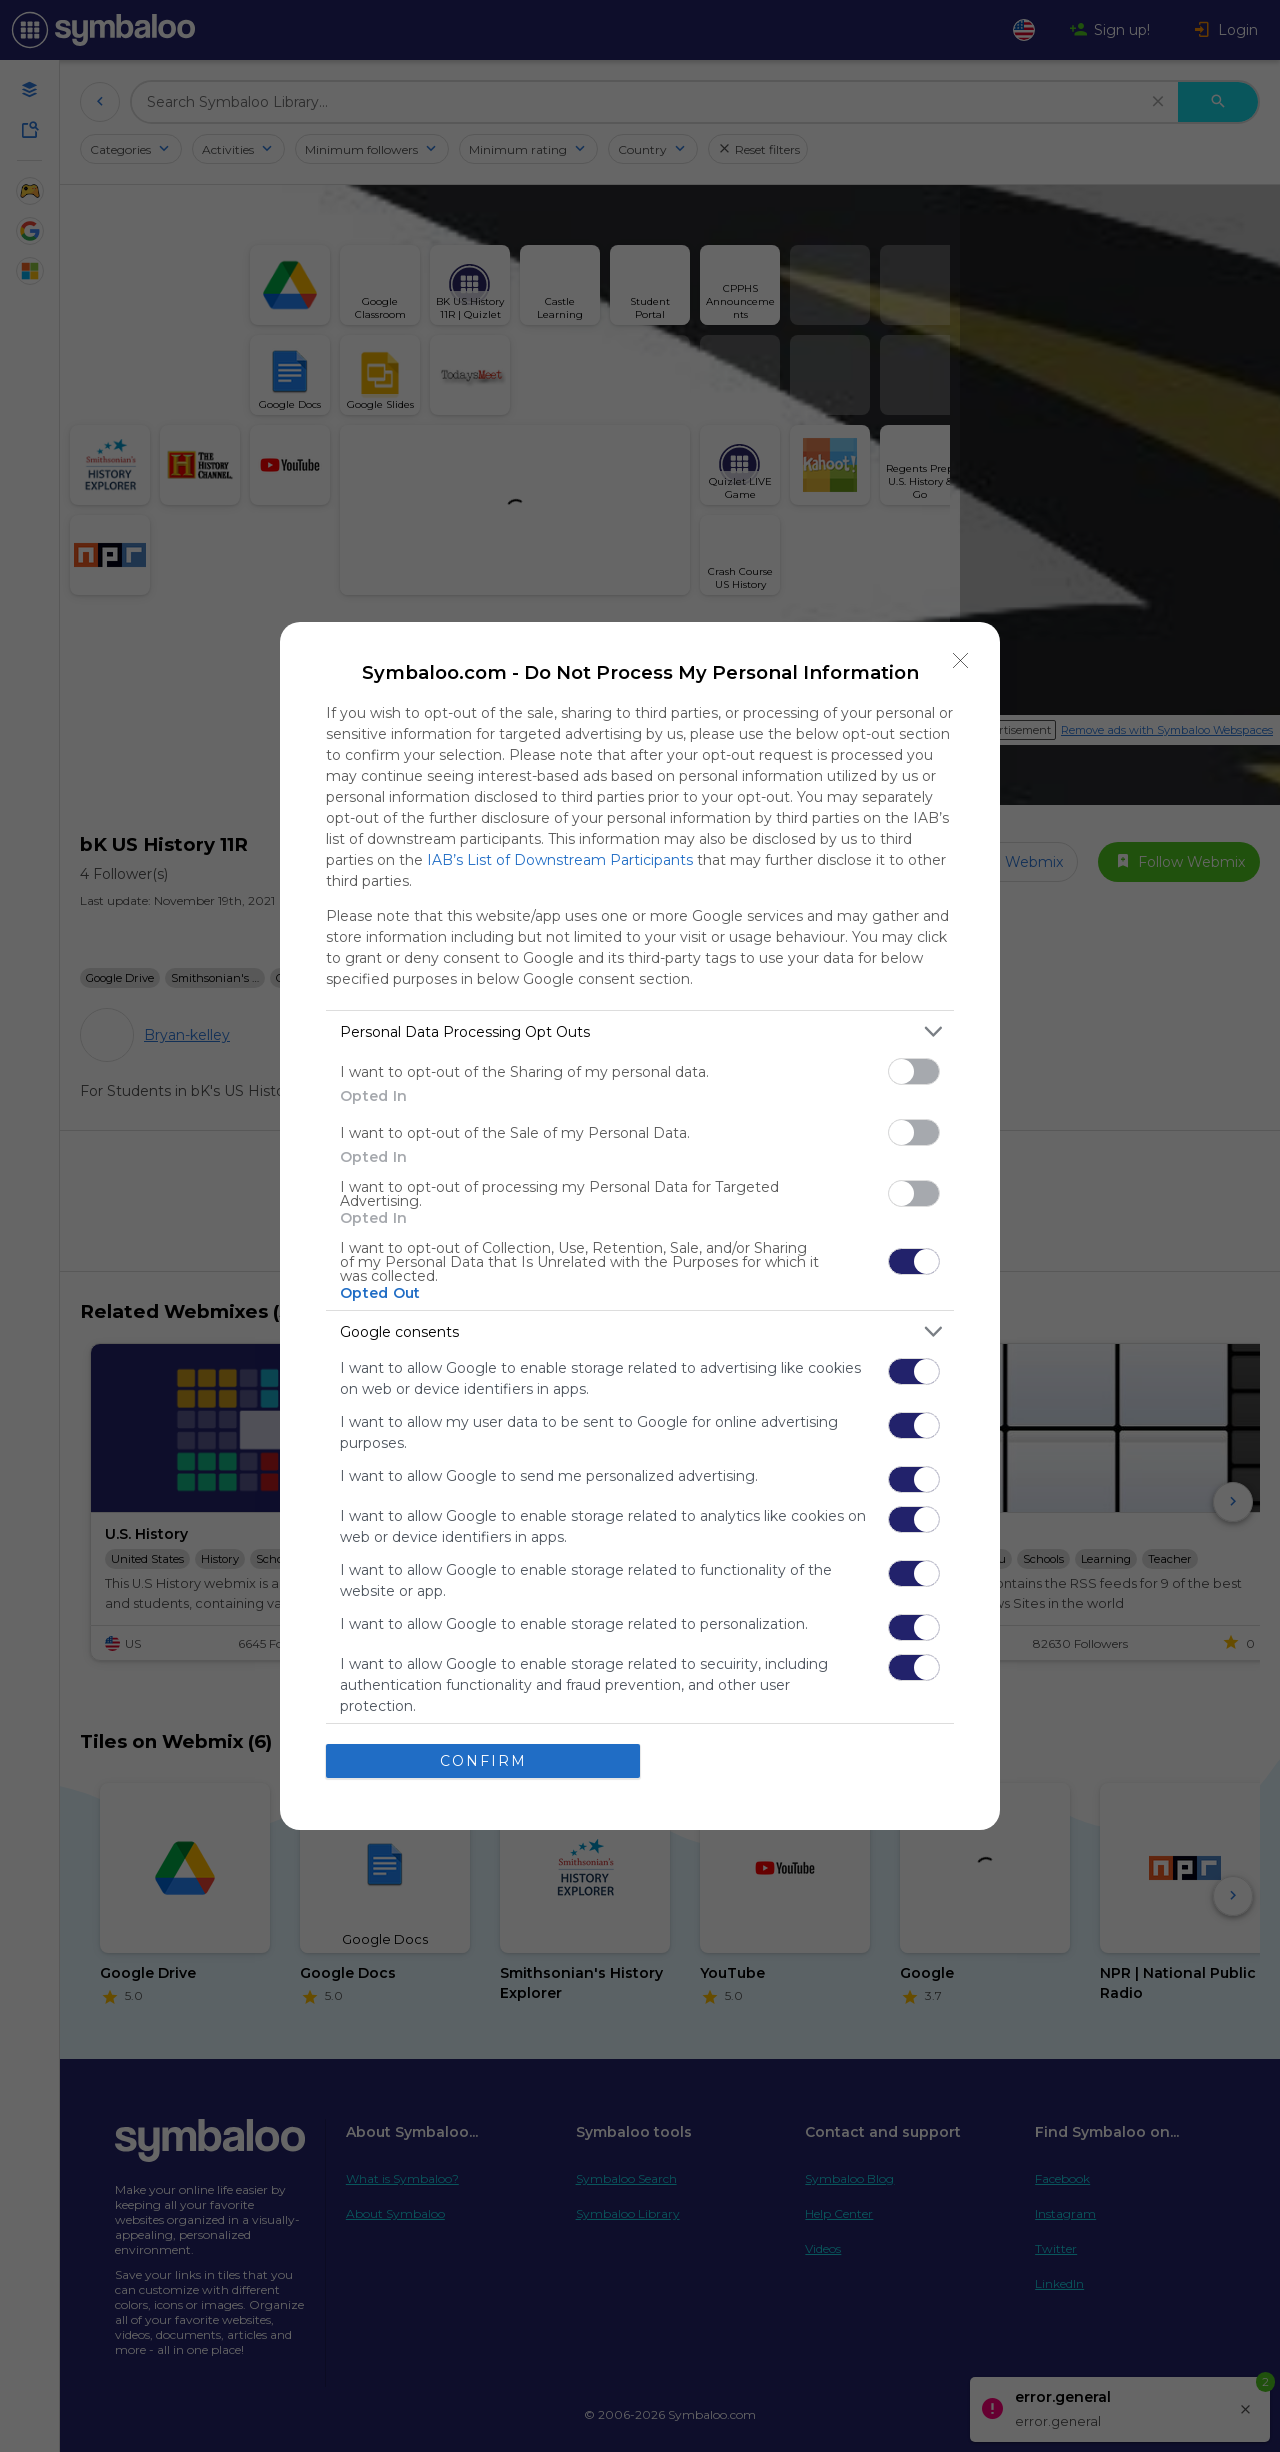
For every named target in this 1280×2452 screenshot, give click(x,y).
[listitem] (640, 1031)
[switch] (914, 1071)
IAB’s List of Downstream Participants (560, 860)
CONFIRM (483, 1761)
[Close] (961, 661)
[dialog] (640, 1226)
